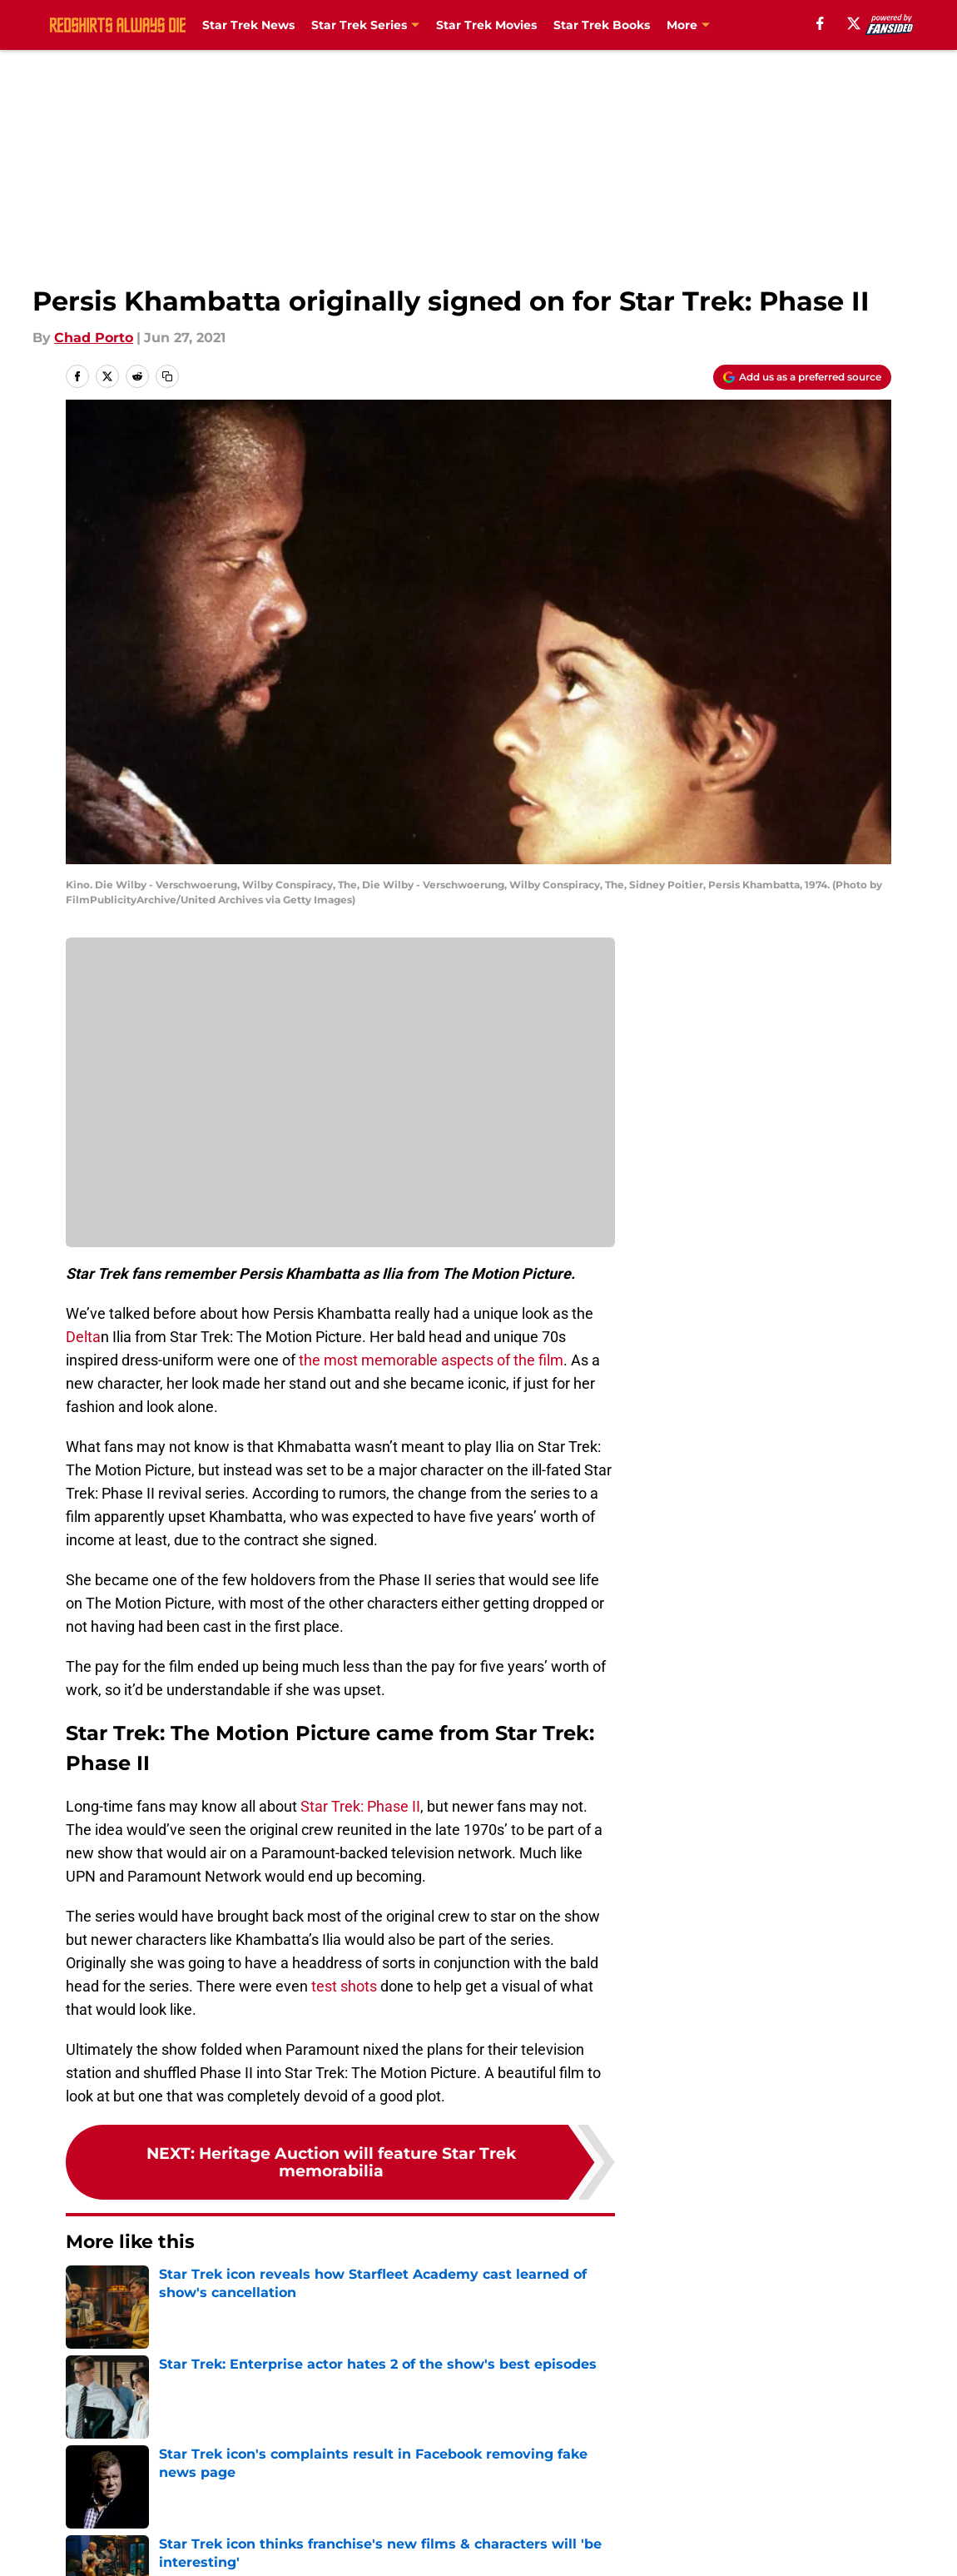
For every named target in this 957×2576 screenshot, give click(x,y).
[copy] (167, 376)
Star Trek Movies (486, 24)
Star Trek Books (601, 24)
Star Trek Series (359, 24)
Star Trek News (248, 24)
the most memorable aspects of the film (431, 1360)
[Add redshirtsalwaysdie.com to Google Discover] (802, 377)
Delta (83, 1336)
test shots (344, 1986)
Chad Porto (93, 338)
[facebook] (820, 23)
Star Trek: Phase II (358, 1806)
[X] (853, 23)
